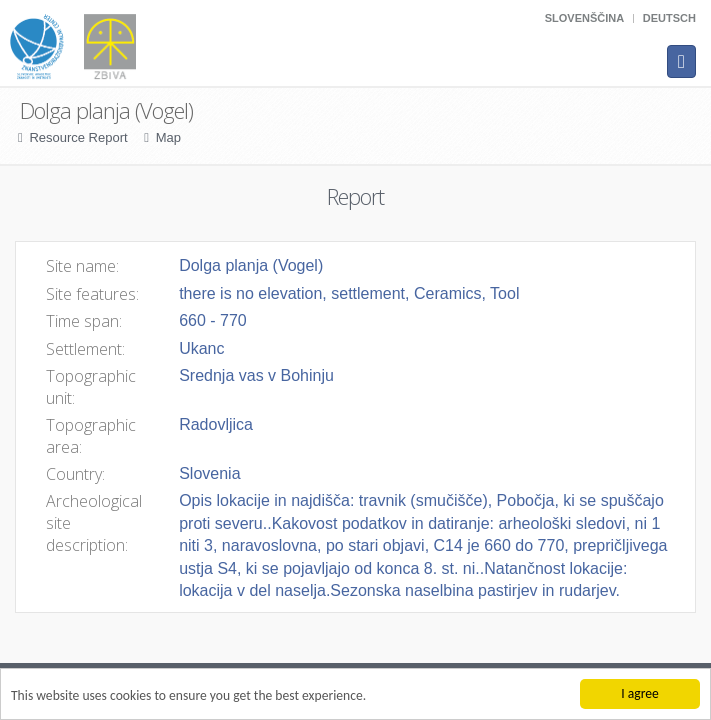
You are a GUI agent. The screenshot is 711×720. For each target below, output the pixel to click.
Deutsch (669, 18)
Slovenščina (584, 18)
